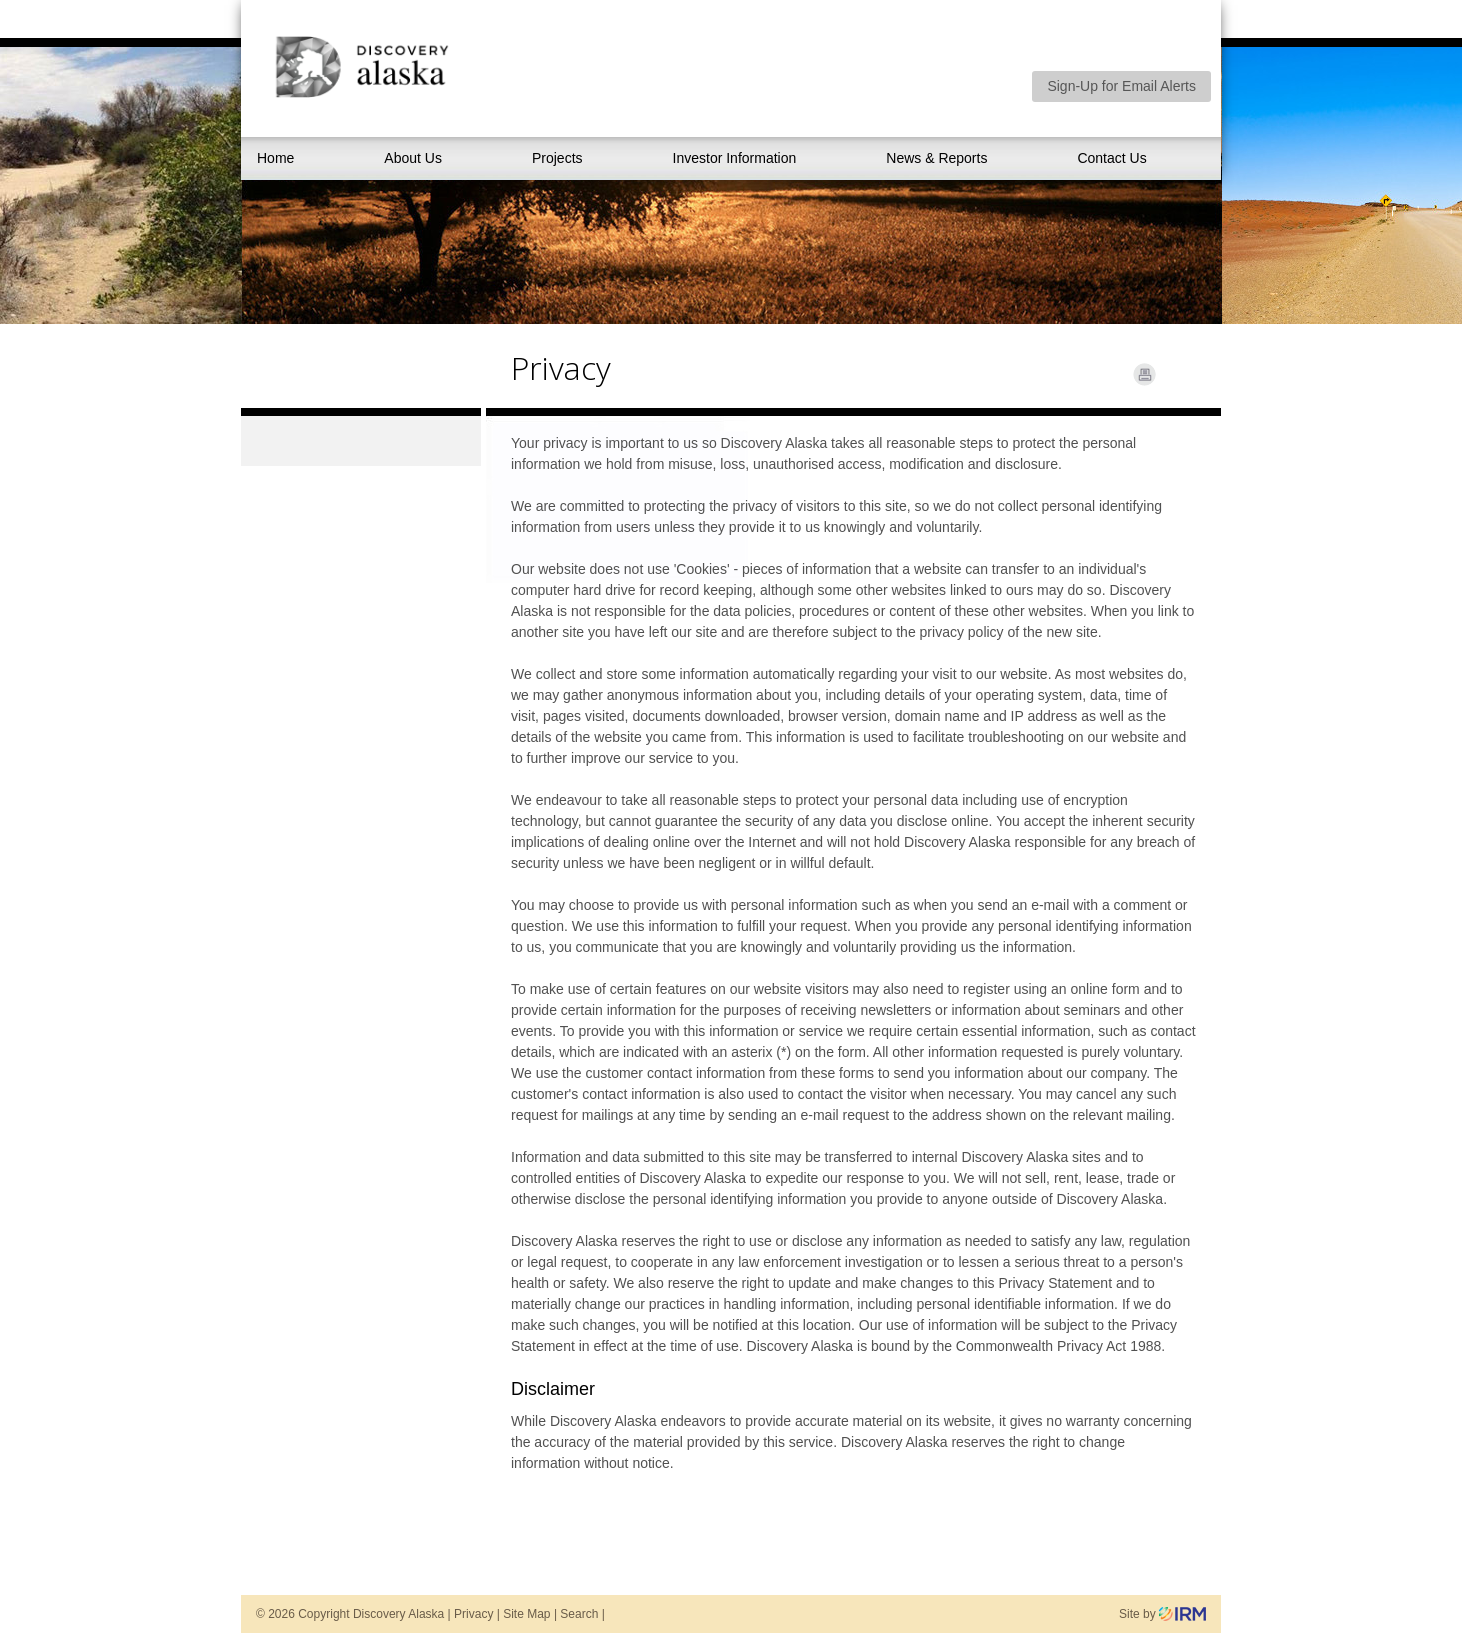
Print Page (1144, 374)
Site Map (526, 1614)
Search (579, 1614)
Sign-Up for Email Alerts (1121, 86)
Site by (1162, 1614)
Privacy (473, 1614)
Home (275, 158)
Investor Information (735, 158)
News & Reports (936, 158)
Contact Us (1111, 158)
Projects (557, 158)
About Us (413, 158)
